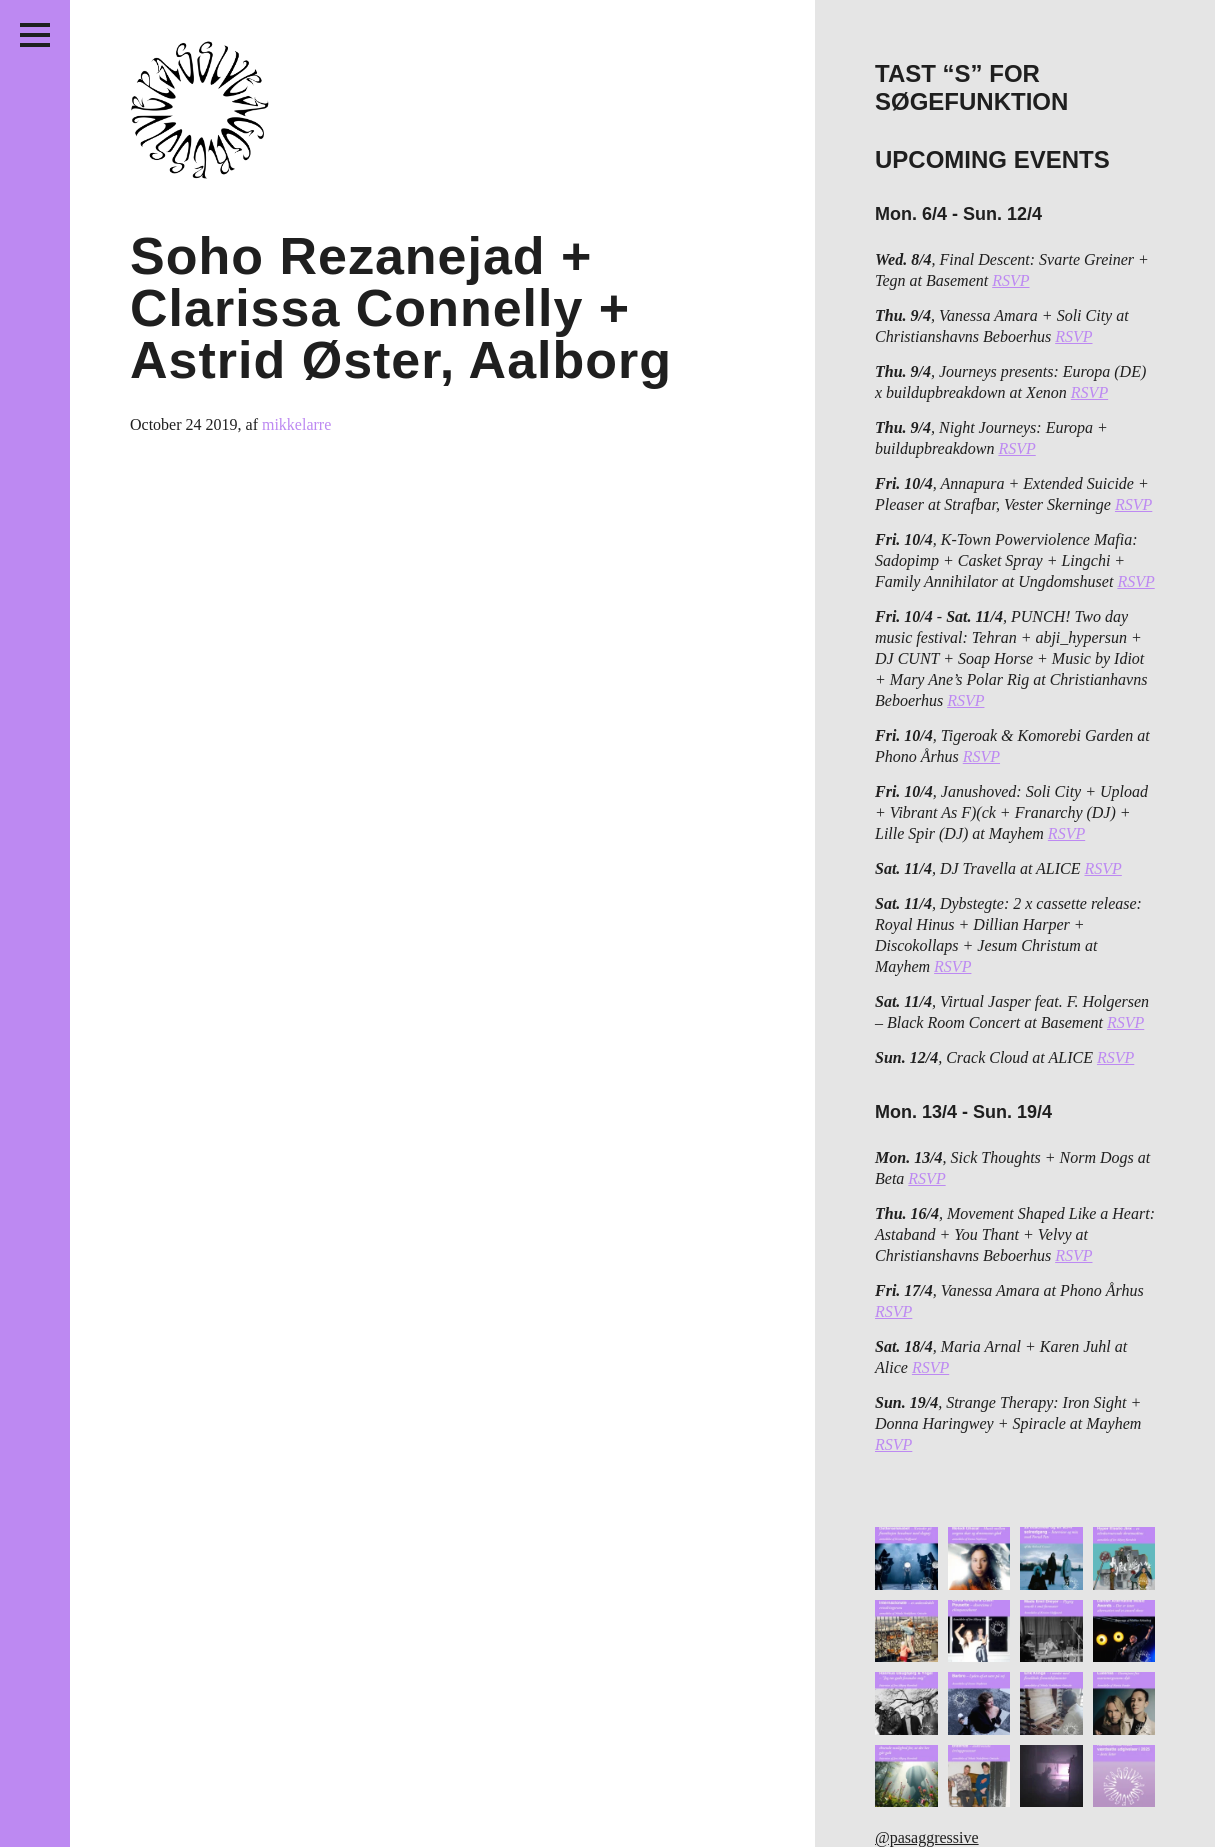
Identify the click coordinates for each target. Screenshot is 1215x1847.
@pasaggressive (927, 1837)
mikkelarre (296, 424)
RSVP (1010, 280)
